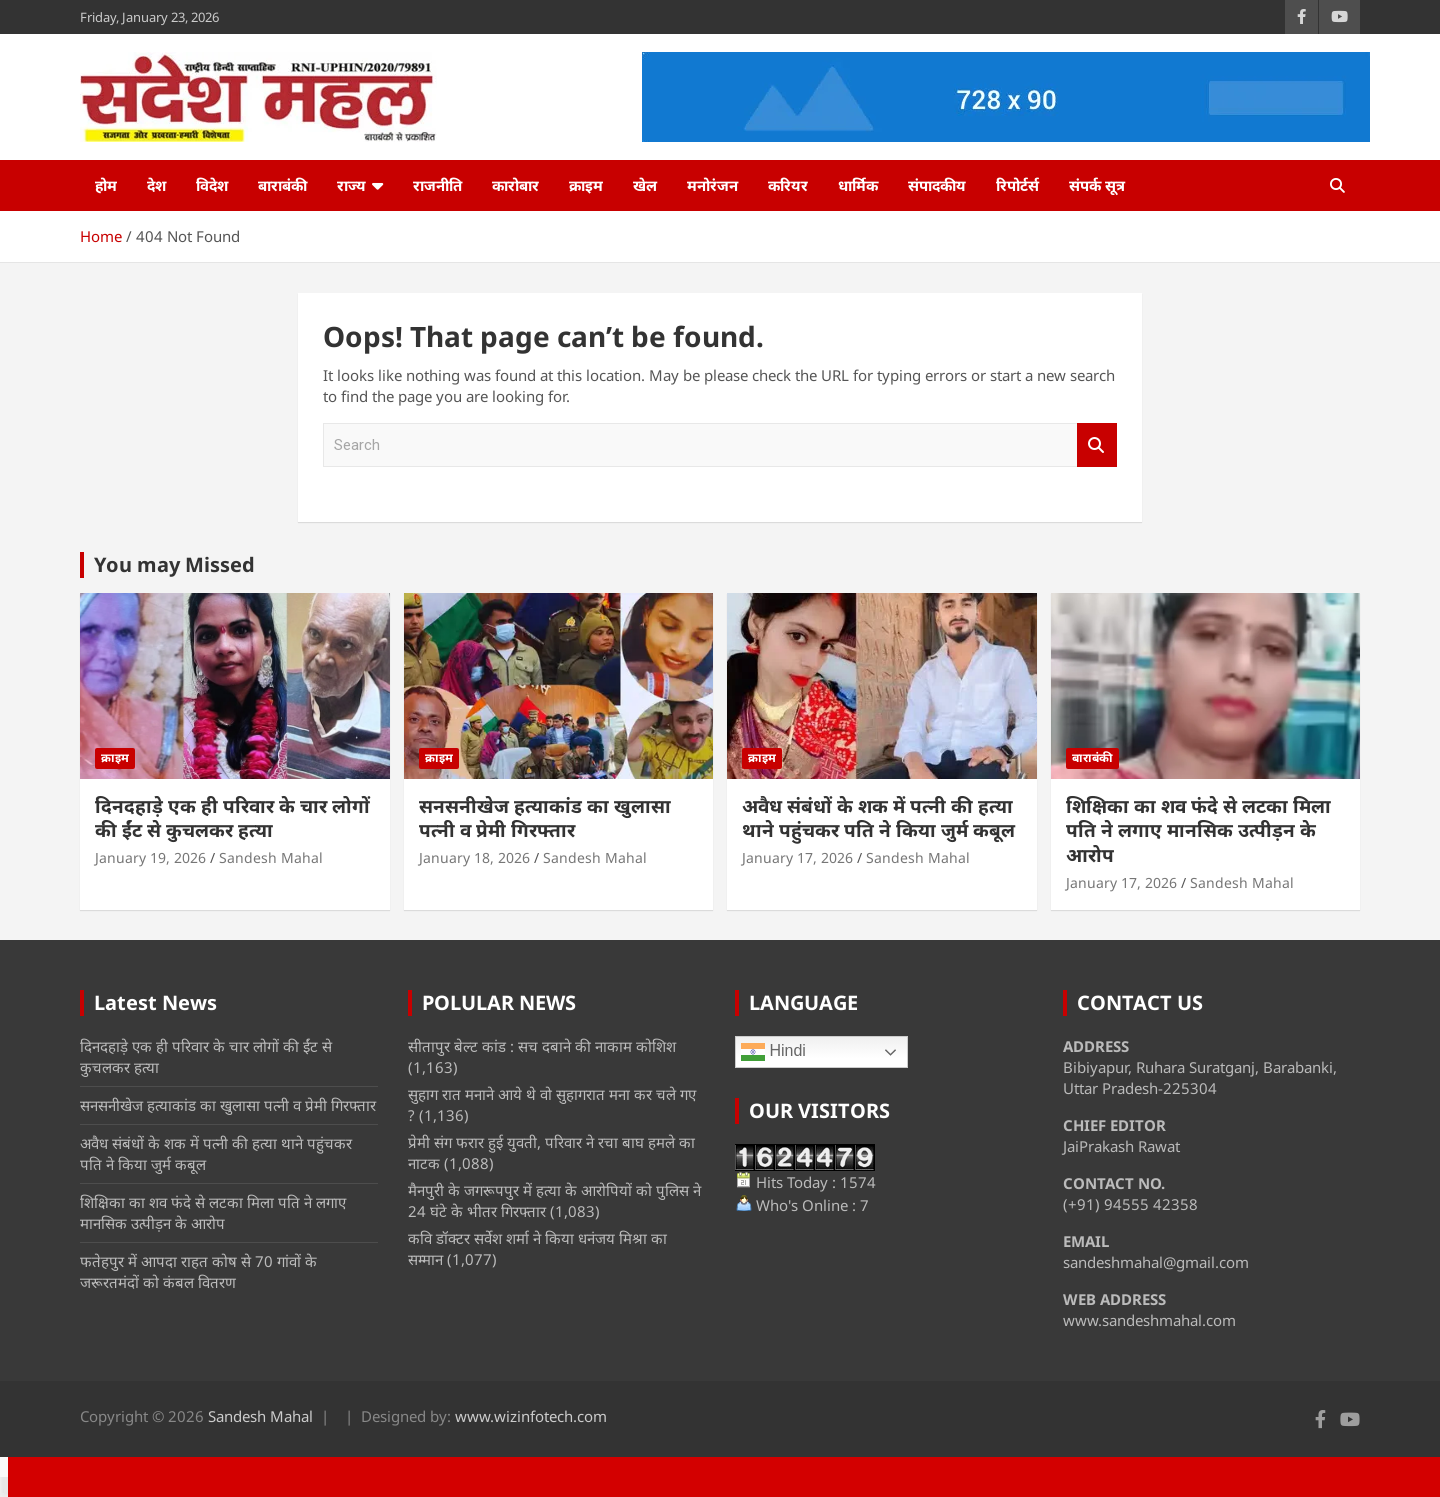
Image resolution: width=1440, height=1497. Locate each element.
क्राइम (586, 185)
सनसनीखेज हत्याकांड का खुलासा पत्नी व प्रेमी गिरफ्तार (545, 818)
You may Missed (174, 564)
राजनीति (437, 185)
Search (1097, 445)
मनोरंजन (712, 185)
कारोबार (515, 185)
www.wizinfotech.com (531, 1416)
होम (106, 185)
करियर (788, 185)
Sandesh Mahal (271, 857)
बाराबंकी (282, 185)
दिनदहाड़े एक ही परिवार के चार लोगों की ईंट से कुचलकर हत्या (232, 818)
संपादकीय (937, 185)
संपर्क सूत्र (1097, 185)
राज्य (351, 185)
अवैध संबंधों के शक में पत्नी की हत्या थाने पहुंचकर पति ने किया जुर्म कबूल (878, 818)
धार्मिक (858, 185)
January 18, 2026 (474, 857)
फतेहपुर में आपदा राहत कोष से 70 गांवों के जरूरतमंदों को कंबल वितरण (198, 1271)
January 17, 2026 (797, 857)
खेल (645, 185)
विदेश (212, 185)
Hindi (773, 1052)
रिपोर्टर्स (1017, 185)
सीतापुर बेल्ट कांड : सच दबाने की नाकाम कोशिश (542, 1046)
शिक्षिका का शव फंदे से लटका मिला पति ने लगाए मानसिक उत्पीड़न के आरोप (1198, 830)
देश (156, 185)
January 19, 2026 (150, 857)
